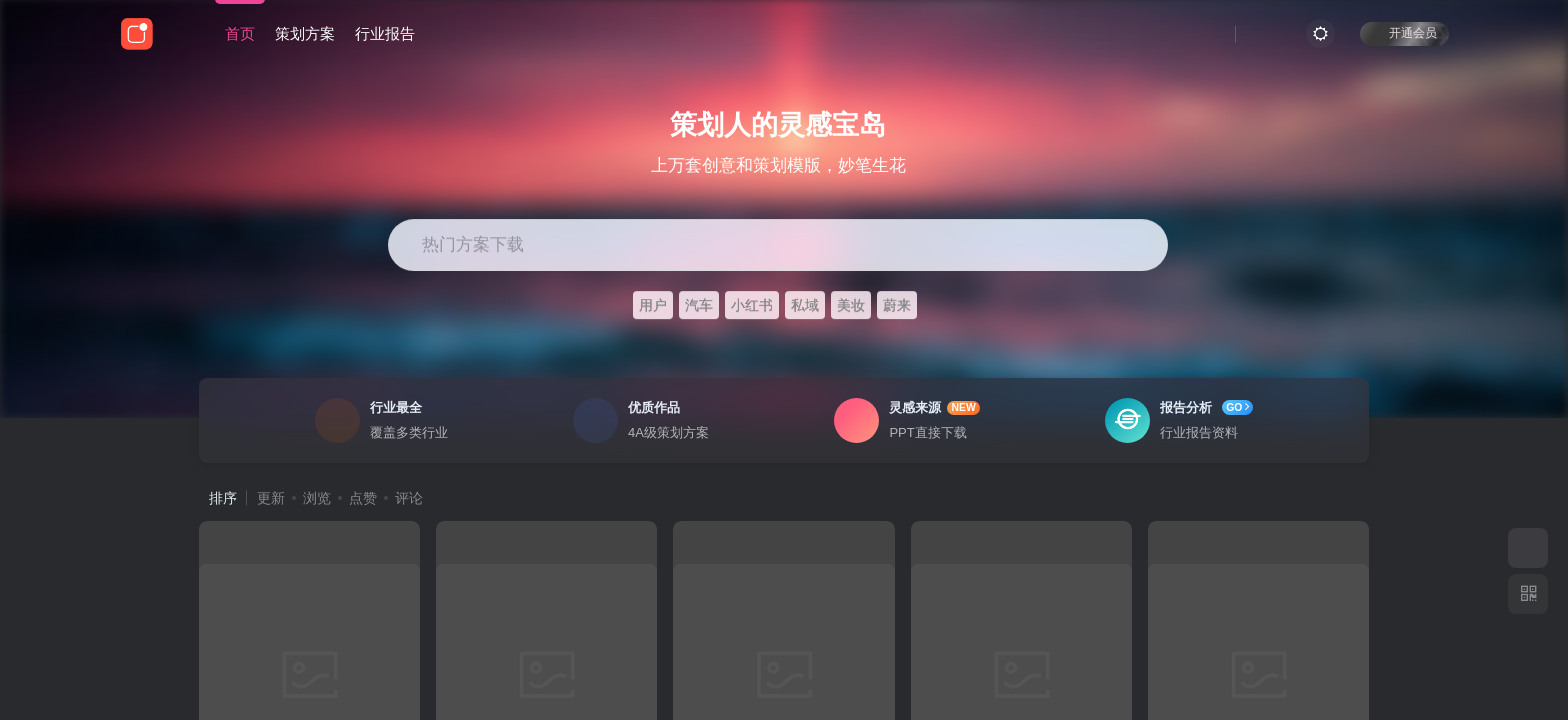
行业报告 (385, 33)
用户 (653, 305)
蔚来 (897, 305)
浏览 (317, 498)
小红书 (752, 305)
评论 (409, 498)
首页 (240, 33)
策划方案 (305, 33)
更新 (271, 498)
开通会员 (1404, 32)
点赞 (363, 498)
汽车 (699, 305)
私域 (805, 305)
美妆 (851, 305)
